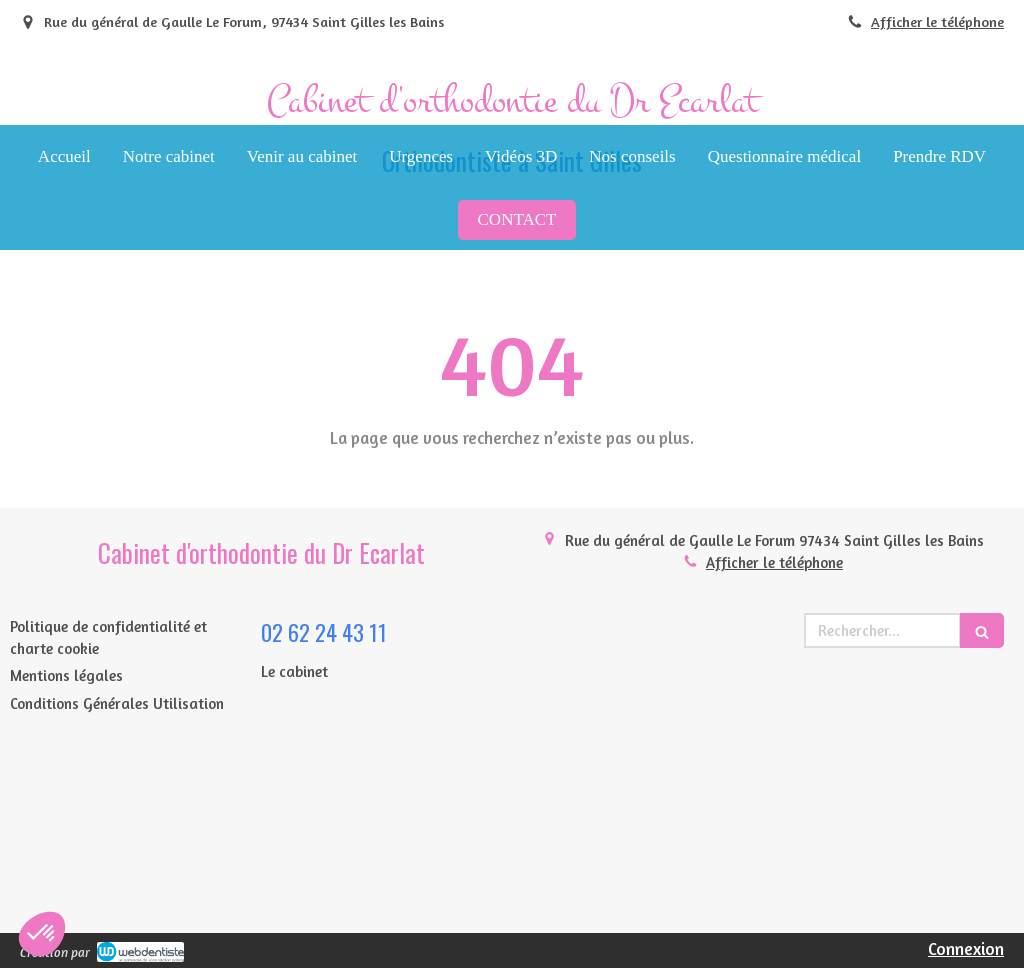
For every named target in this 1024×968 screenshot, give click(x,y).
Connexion (966, 948)
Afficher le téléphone (937, 21)
